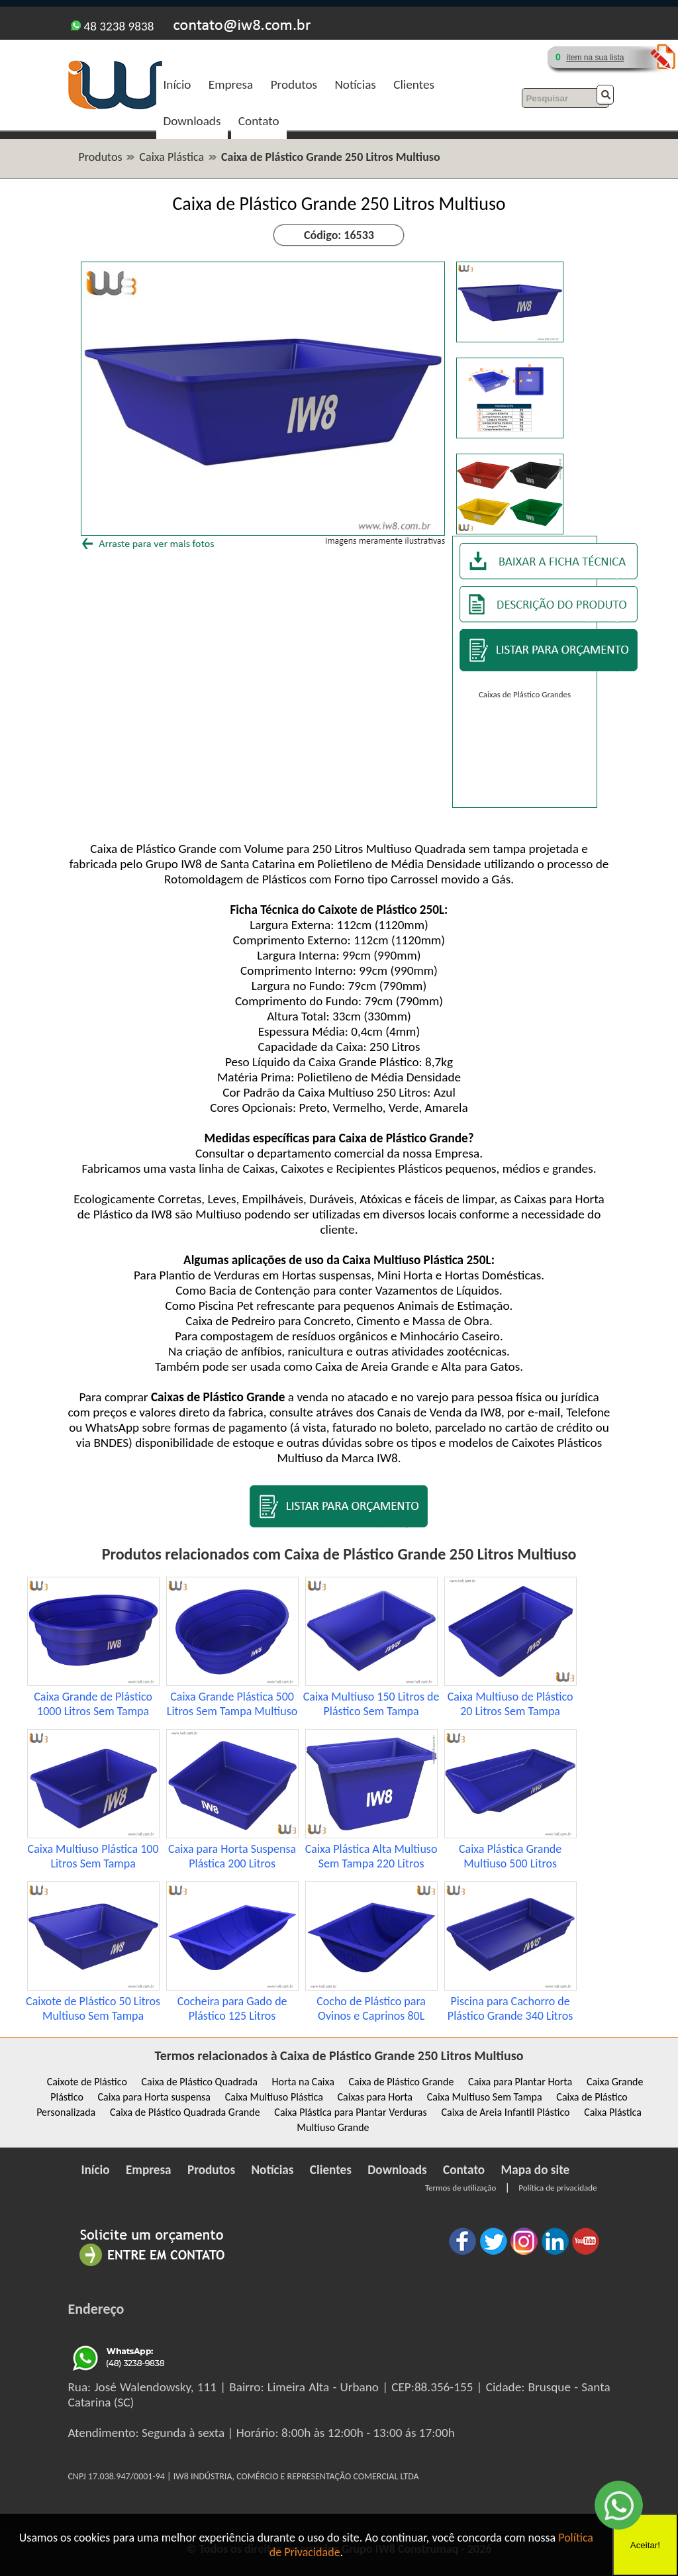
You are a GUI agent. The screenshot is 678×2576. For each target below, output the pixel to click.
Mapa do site (535, 2169)
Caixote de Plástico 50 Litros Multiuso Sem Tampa (93, 2008)
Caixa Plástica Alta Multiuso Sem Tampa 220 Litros (371, 1856)
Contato (258, 120)
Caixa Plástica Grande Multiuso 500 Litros (510, 1856)
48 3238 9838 (112, 26)
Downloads (192, 120)
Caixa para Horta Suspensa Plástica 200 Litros (232, 1856)
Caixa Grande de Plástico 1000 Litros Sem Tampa (93, 1703)
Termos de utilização (460, 2188)
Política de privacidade (557, 2188)
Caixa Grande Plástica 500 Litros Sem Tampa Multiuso (232, 1703)
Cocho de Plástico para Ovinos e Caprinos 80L (371, 2008)
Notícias (354, 84)
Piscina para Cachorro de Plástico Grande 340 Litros (510, 2008)
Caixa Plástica (171, 157)
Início (177, 84)
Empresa (231, 84)
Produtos (294, 84)
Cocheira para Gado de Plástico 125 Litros (232, 2008)
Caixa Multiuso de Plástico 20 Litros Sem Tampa (510, 1703)
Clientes (413, 84)
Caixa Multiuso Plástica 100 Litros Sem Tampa (93, 1856)
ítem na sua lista (595, 57)
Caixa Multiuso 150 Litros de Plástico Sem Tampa (371, 1703)
